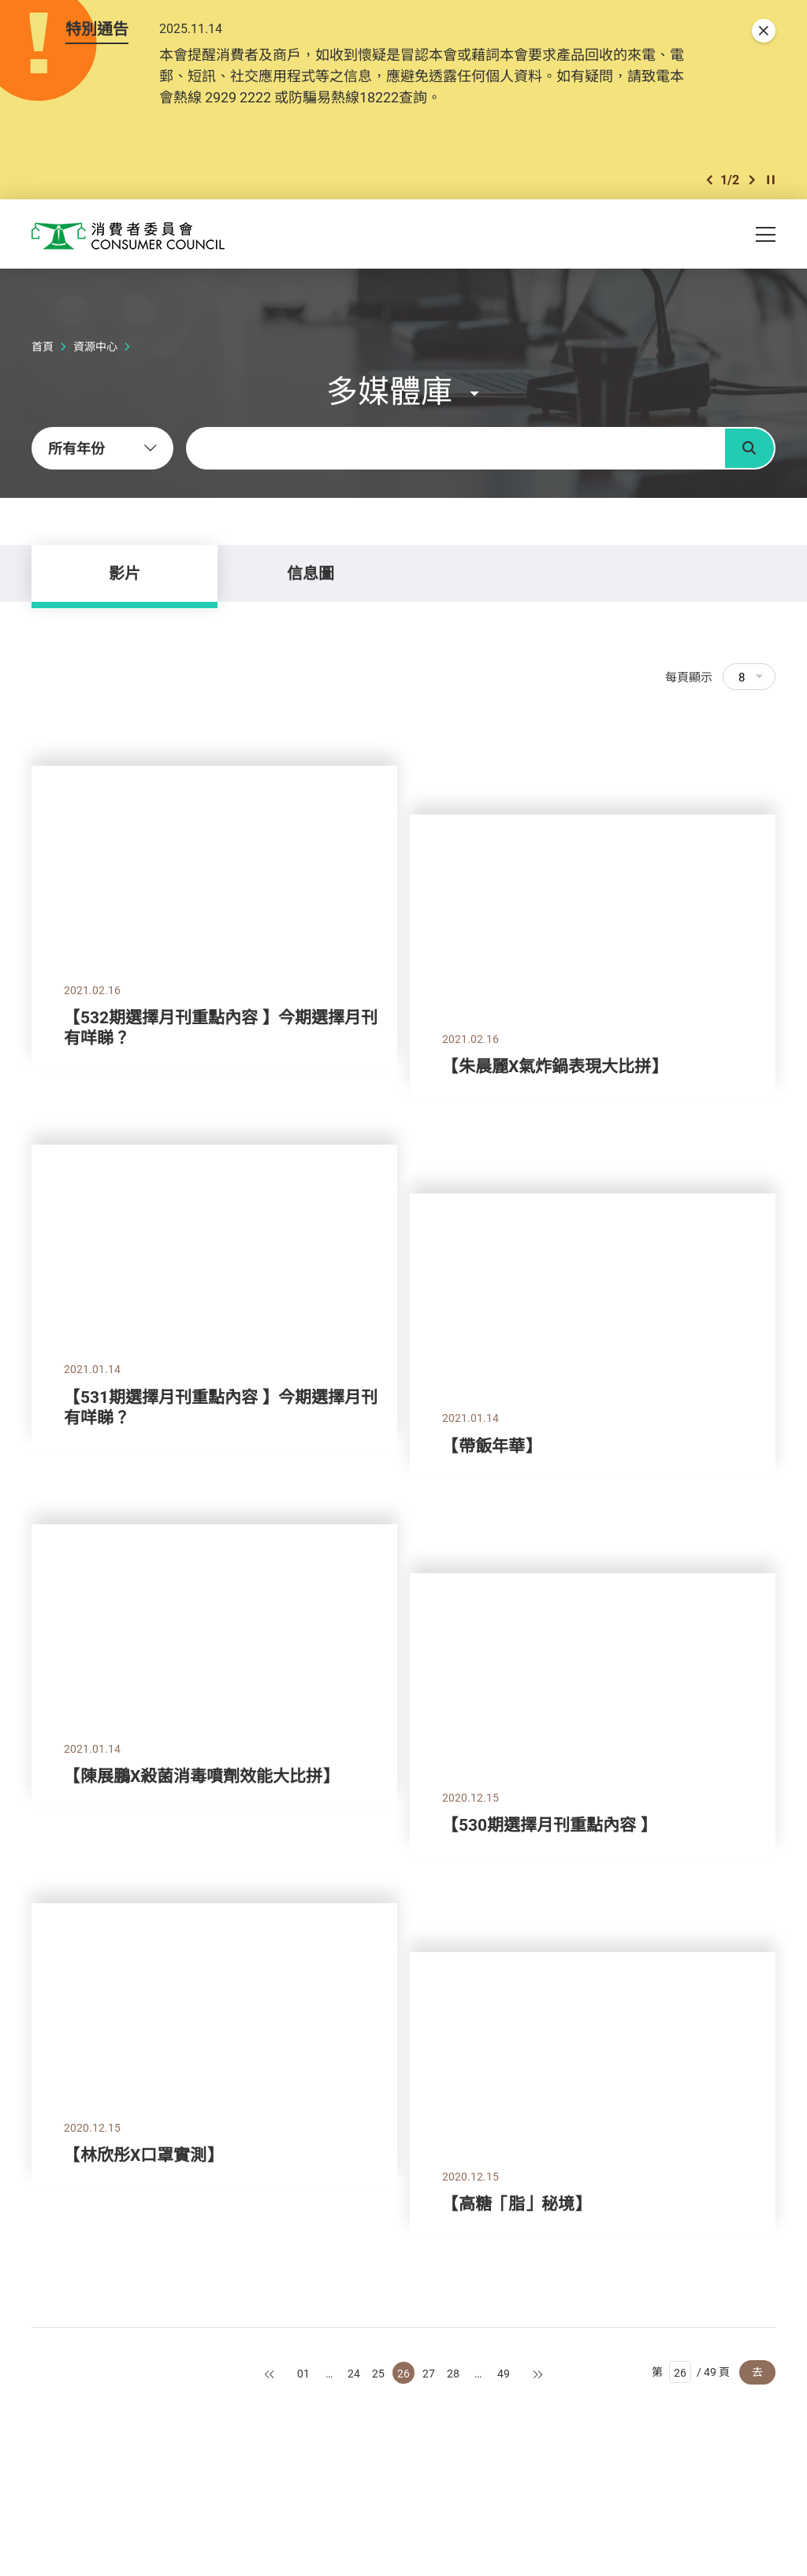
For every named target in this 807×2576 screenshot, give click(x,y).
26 (403, 2373)
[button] (709, 180)
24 (354, 2373)
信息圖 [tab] (310, 573)
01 (303, 2373)
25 (378, 2373)
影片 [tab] (124, 573)
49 (503, 2373)
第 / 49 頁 (691, 2372)
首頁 (43, 346)
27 (428, 2373)
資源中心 (95, 346)
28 (453, 2373)
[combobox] (102, 448)
